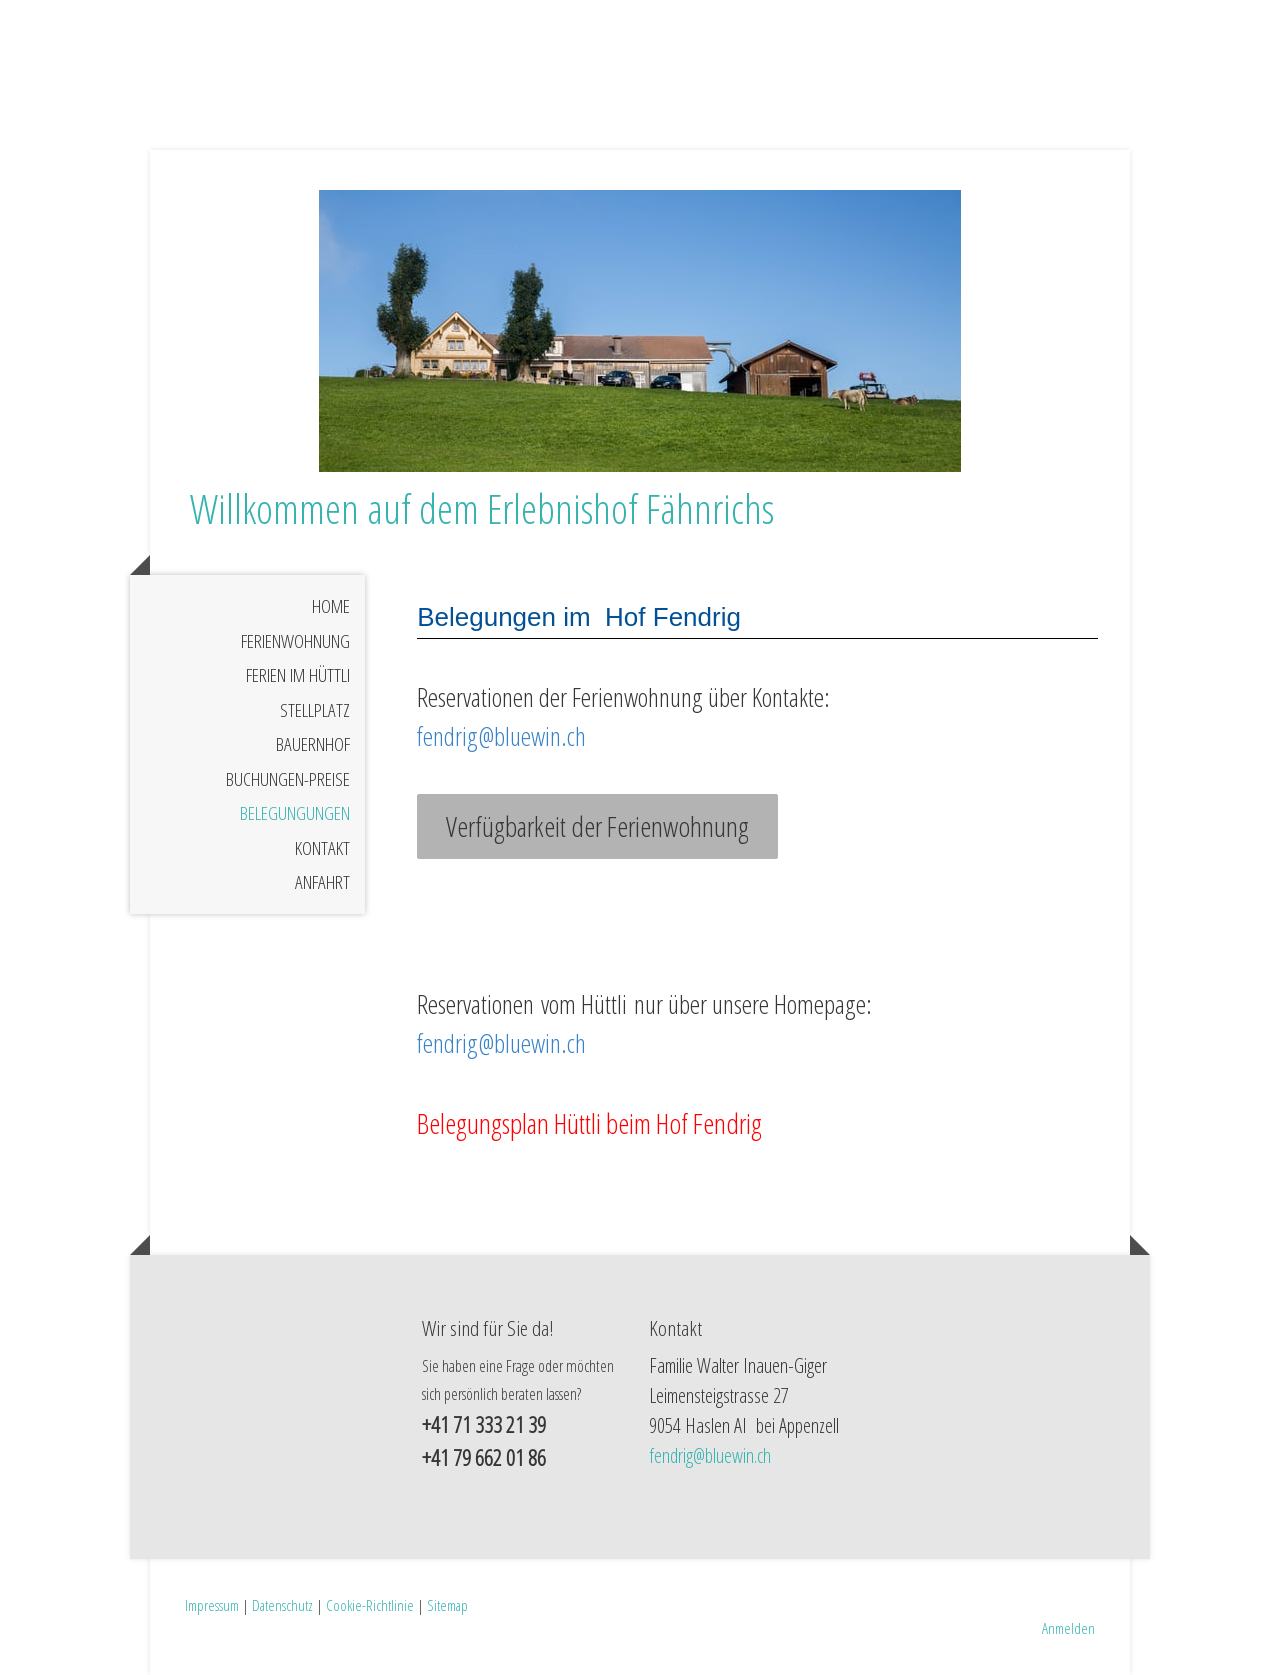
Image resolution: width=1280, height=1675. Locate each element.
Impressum (212, 1605)
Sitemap (447, 1605)
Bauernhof (313, 744)
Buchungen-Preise (288, 779)
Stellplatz (315, 710)
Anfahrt (322, 882)
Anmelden (1068, 1628)
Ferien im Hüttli (298, 675)
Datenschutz (282, 1605)
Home (331, 606)
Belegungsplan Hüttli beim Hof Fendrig (589, 1123)
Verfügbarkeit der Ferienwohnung (597, 826)
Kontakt (322, 848)
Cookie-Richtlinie (370, 1605)
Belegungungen (295, 813)
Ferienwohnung (295, 641)
